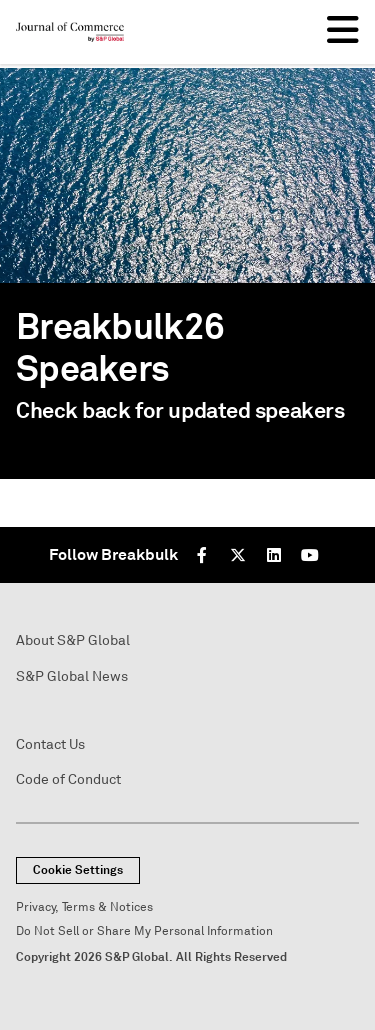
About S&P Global (73, 640)
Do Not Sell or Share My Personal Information (144, 931)
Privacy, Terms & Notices (84, 907)
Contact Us (50, 744)
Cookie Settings (78, 870)
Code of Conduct (68, 779)
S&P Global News (72, 676)
